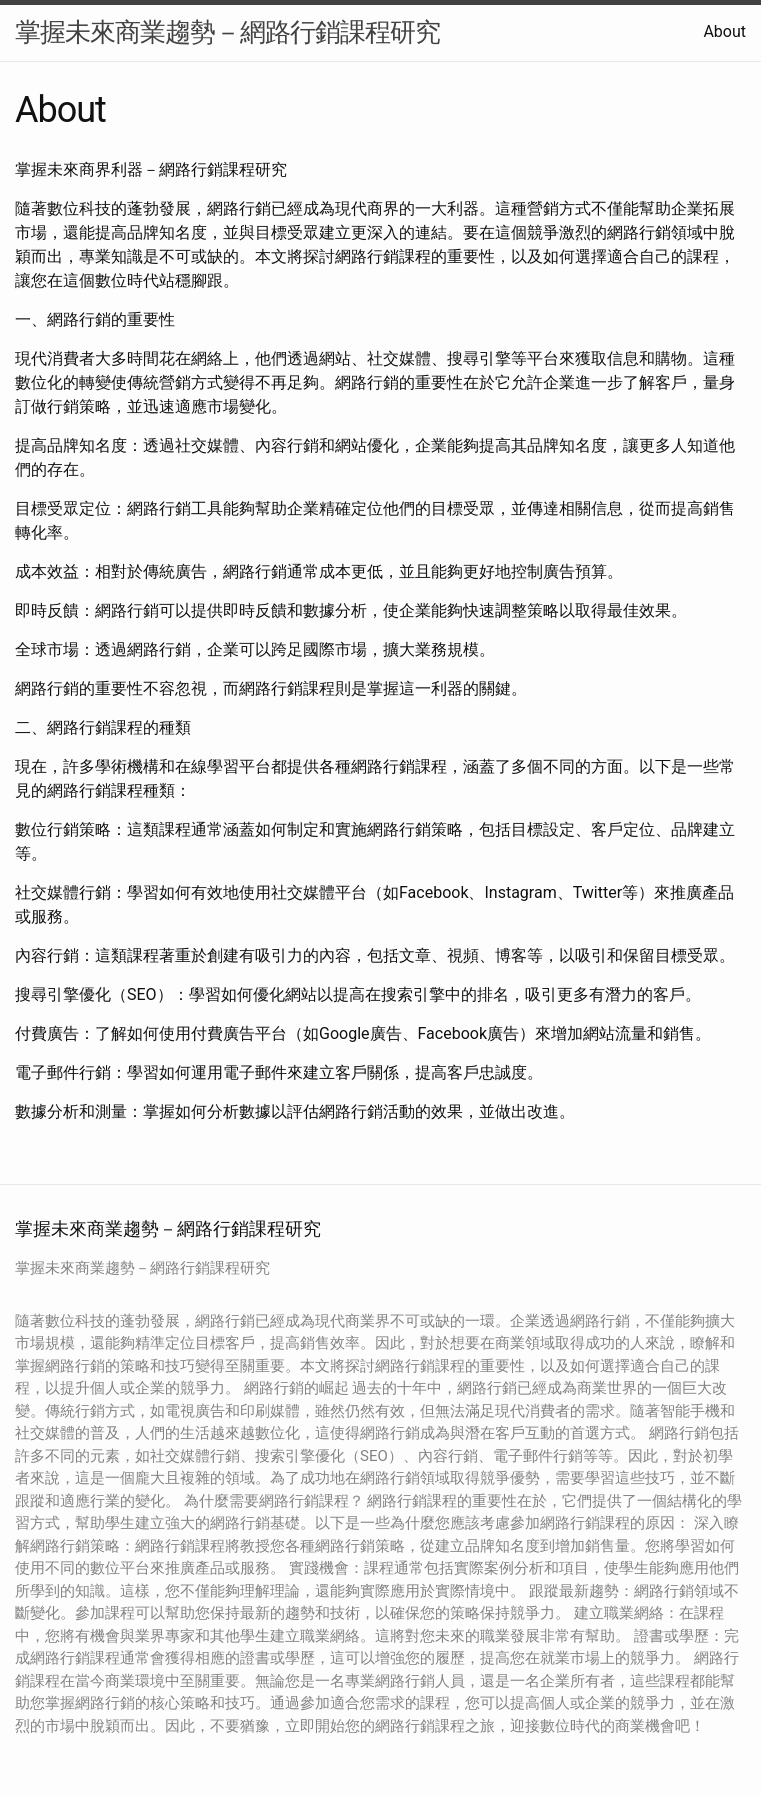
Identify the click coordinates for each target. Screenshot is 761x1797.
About (724, 31)
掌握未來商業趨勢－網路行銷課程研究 (227, 32)
